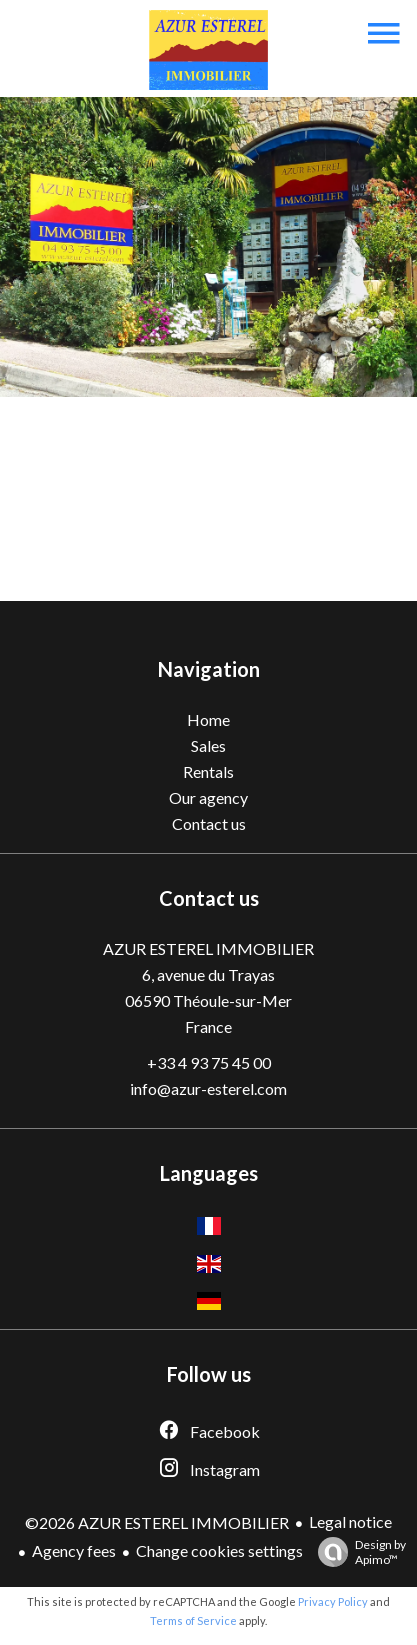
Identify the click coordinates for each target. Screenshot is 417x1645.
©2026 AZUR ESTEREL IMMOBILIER (157, 1522)
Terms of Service (193, 1620)
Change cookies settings (219, 1550)
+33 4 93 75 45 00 (209, 1062)
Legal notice (350, 1521)
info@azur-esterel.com (208, 1088)
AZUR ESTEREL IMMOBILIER (208, 948)
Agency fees (74, 1550)
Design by (357, 1552)
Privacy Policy (333, 1601)
